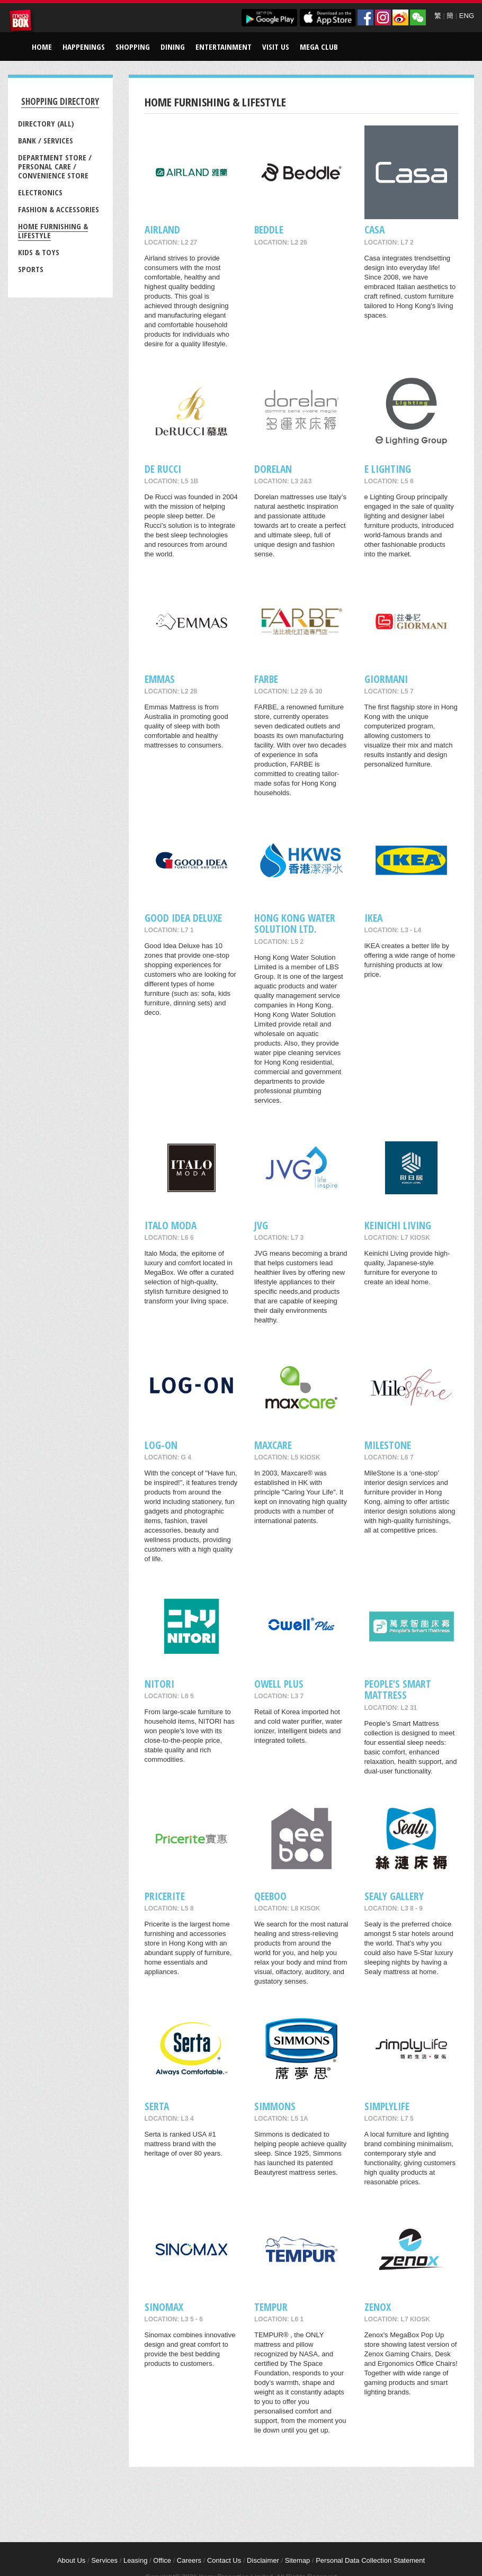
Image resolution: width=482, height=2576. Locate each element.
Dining (172, 46)
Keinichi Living (397, 1225)
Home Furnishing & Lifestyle (53, 230)
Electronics (40, 192)
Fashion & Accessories (58, 209)
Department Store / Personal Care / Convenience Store (55, 166)
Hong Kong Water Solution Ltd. (294, 923)
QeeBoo (270, 1896)
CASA (374, 229)
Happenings (84, 46)
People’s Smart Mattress (397, 1689)
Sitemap (297, 2560)
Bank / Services (45, 140)
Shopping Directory (60, 101)
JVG (261, 1225)
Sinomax (164, 2307)
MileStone (387, 1445)
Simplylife (386, 2106)
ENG (466, 16)
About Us (71, 2560)
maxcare (273, 1445)
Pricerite (165, 1896)
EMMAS (160, 679)
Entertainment (223, 46)
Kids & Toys (38, 252)
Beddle (268, 229)
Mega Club (319, 46)
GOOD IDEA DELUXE (183, 918)
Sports (30, 269)
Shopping (132, 46)
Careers (189, 2560)
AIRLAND (162, 229)
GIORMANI (386, 679)
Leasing (135, 2560)
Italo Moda (171, 1225)
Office (162, 2560)
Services (104, 2560)
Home (42, 46)
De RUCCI (163, 469)
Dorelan (273, 469)
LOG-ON (161, 1445)
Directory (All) (46, 123)
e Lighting (387, 469)
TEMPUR (271, 2307)
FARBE (266, 679)
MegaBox (22, 22)
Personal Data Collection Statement (370, 2560)
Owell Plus (279, 1684)
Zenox (377, 2307)
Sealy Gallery (394, 1896)
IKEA (373, 918)
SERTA (157, 2106)
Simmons (275, 2106)
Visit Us (275, 46)
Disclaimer (263, 2560)
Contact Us (224, 2560)
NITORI (159, 1684)
